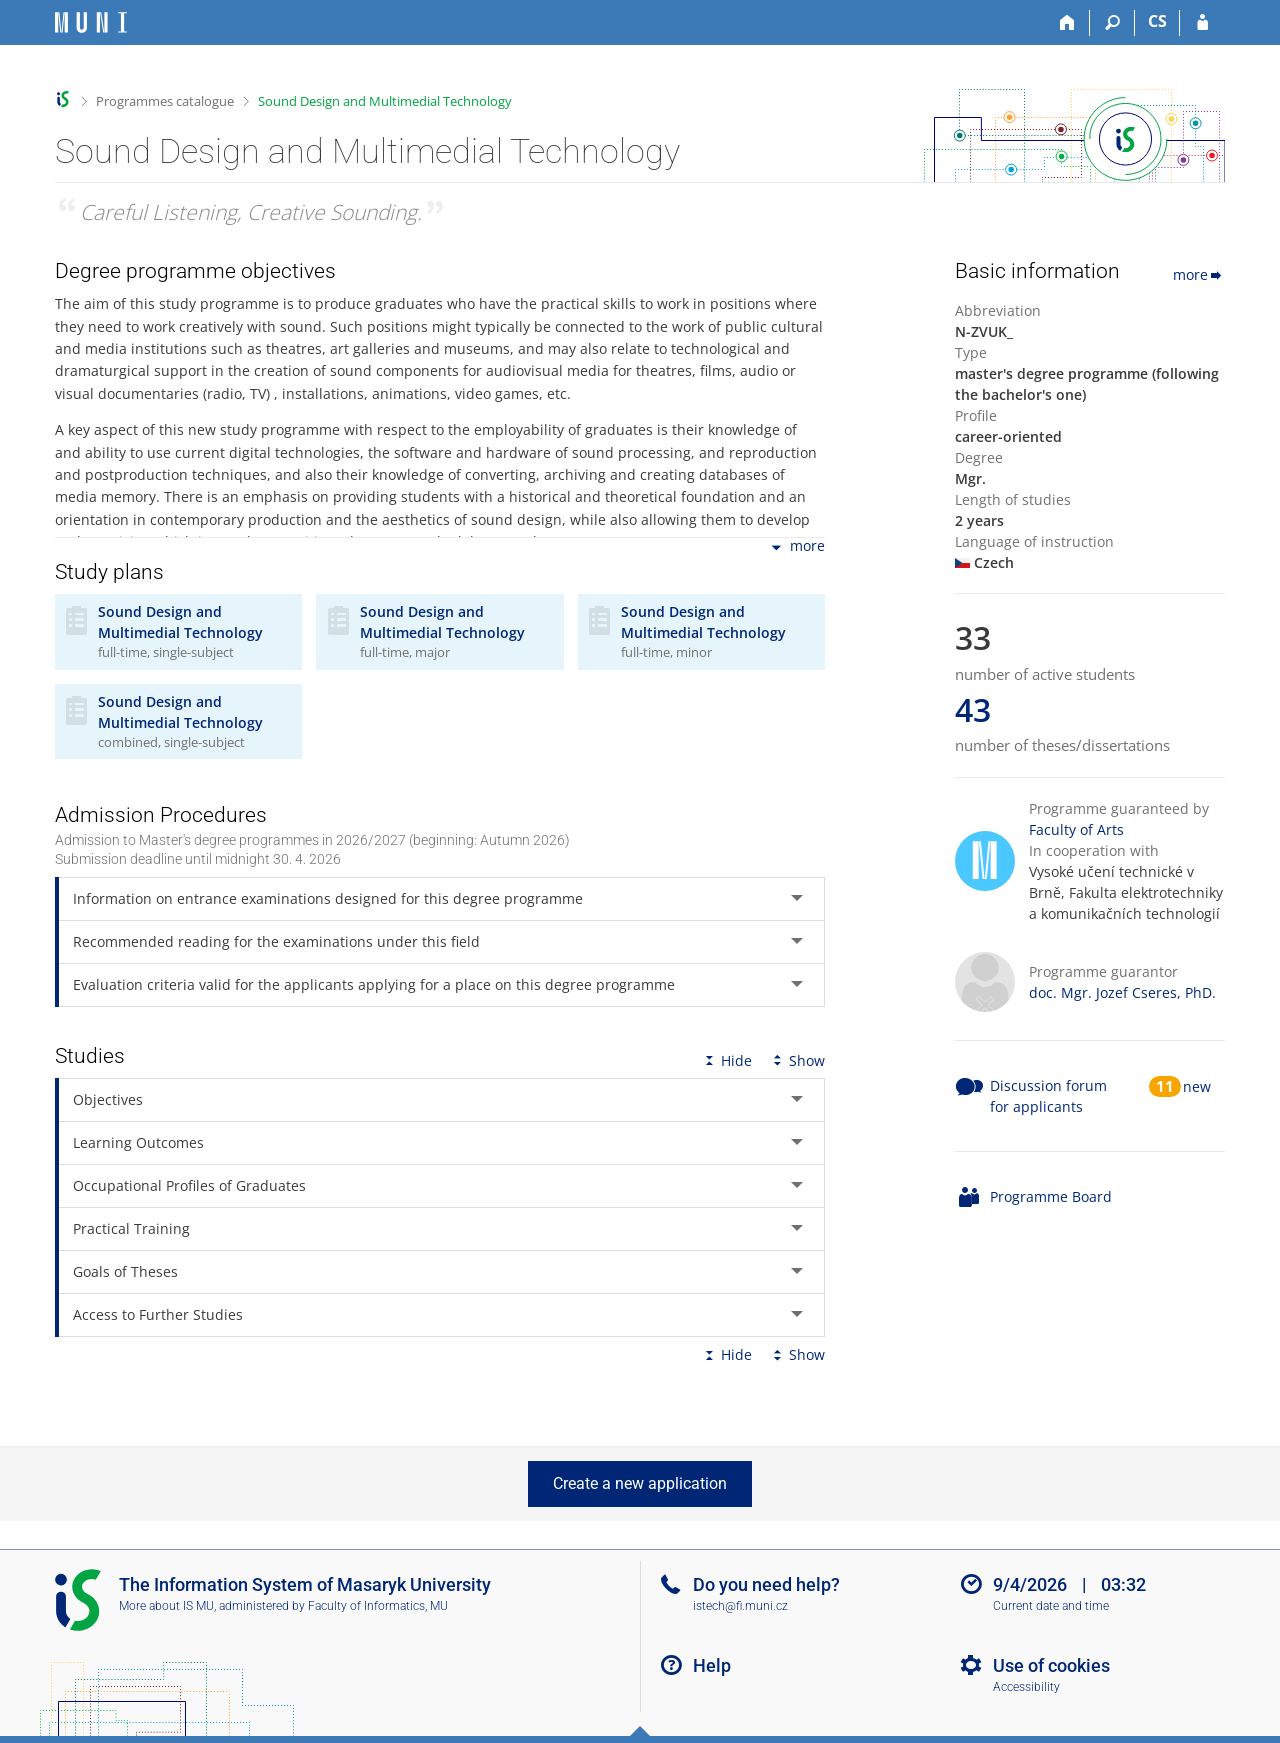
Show (797, 1060)
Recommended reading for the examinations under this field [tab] (276, 941)
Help (712, 1665)
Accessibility (1026, 1687)
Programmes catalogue (165, 101)
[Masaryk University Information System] (91, 22)
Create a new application (640, 1483)
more (796, 547)
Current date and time (1051, 1606)
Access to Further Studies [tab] (158, 1314)
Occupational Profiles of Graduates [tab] (189, 1185)
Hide (726, 1060)
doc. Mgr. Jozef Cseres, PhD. (1122, 992)
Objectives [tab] (108, 1099)
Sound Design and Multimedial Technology (385, 101)
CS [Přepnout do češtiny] (1157, 21)
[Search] (1112, 23)
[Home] (1067, 23)
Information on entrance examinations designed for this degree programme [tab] (328, 898)
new (1197, 1086)
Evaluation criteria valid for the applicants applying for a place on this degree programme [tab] (374, 984)
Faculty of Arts (1076, 829)
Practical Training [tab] (131, 1228)
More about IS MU (166, 1606)
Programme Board (1051, 1196)
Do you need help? (766, 1584)
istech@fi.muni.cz (740, 1606)
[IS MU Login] (1202, 23)
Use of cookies (1051, 1665)
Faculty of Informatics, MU (378, 1606)
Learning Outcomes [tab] (138, 1142)
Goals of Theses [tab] (125, 1271)
